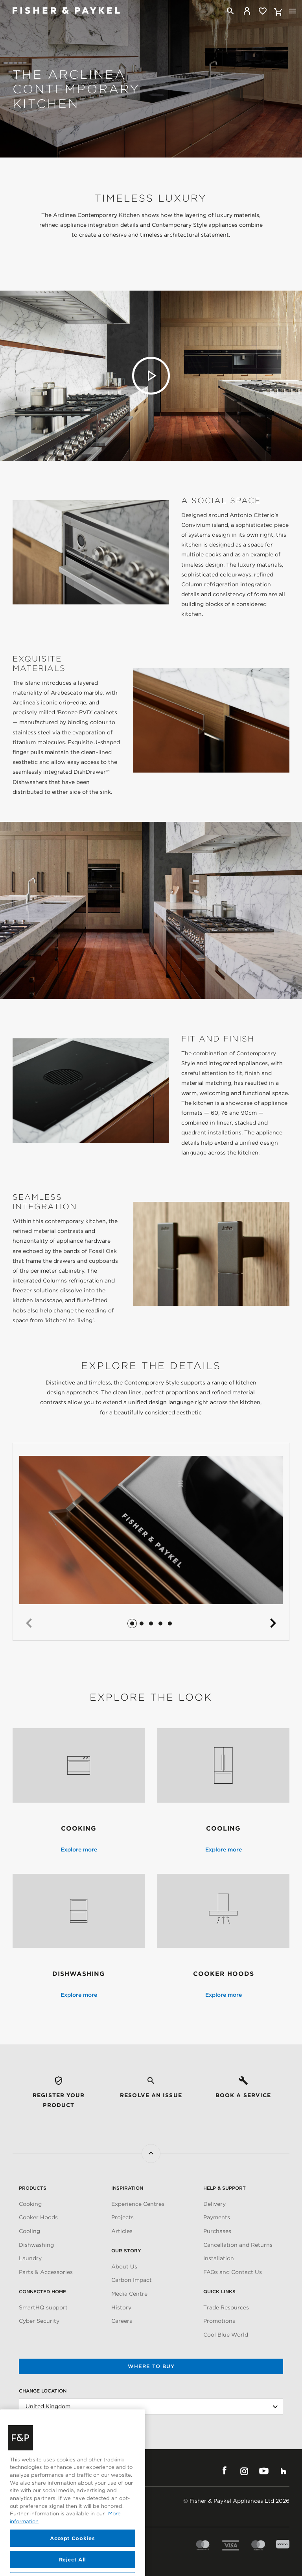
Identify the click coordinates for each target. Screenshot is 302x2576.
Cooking (30, 2204)
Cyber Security (39, 2321)
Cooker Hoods (38, 2217)
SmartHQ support (43, 2307)
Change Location (42, 2391)
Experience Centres (137, 2204)
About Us (124, 2266)
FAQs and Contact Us (232, 2272)
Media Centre (129, 2294)
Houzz (283, 2471)
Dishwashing (36, 2245)
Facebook (224, 2471)
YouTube (264, 2471)
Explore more (79, 1849)
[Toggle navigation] (292, 11)
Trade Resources (226, 2307)
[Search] (230, 11)
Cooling (29, 2231)
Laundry (30, 2258)
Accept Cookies (72, 2559)
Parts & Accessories (46, 2272)
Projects (122, 2217)
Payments (216, 2217)
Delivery (214, 2204)
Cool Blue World (225, 2334)
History (121, 2307)
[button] (29, 1623)
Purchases (217, 2231)
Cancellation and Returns (238, 2245)
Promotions (219, 2321)
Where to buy (151, 2366)
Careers (121, 2321)
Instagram (244, 2471)
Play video (151, 376)
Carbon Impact (131, 2280)
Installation (218, 2258)
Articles (122, 2231)
